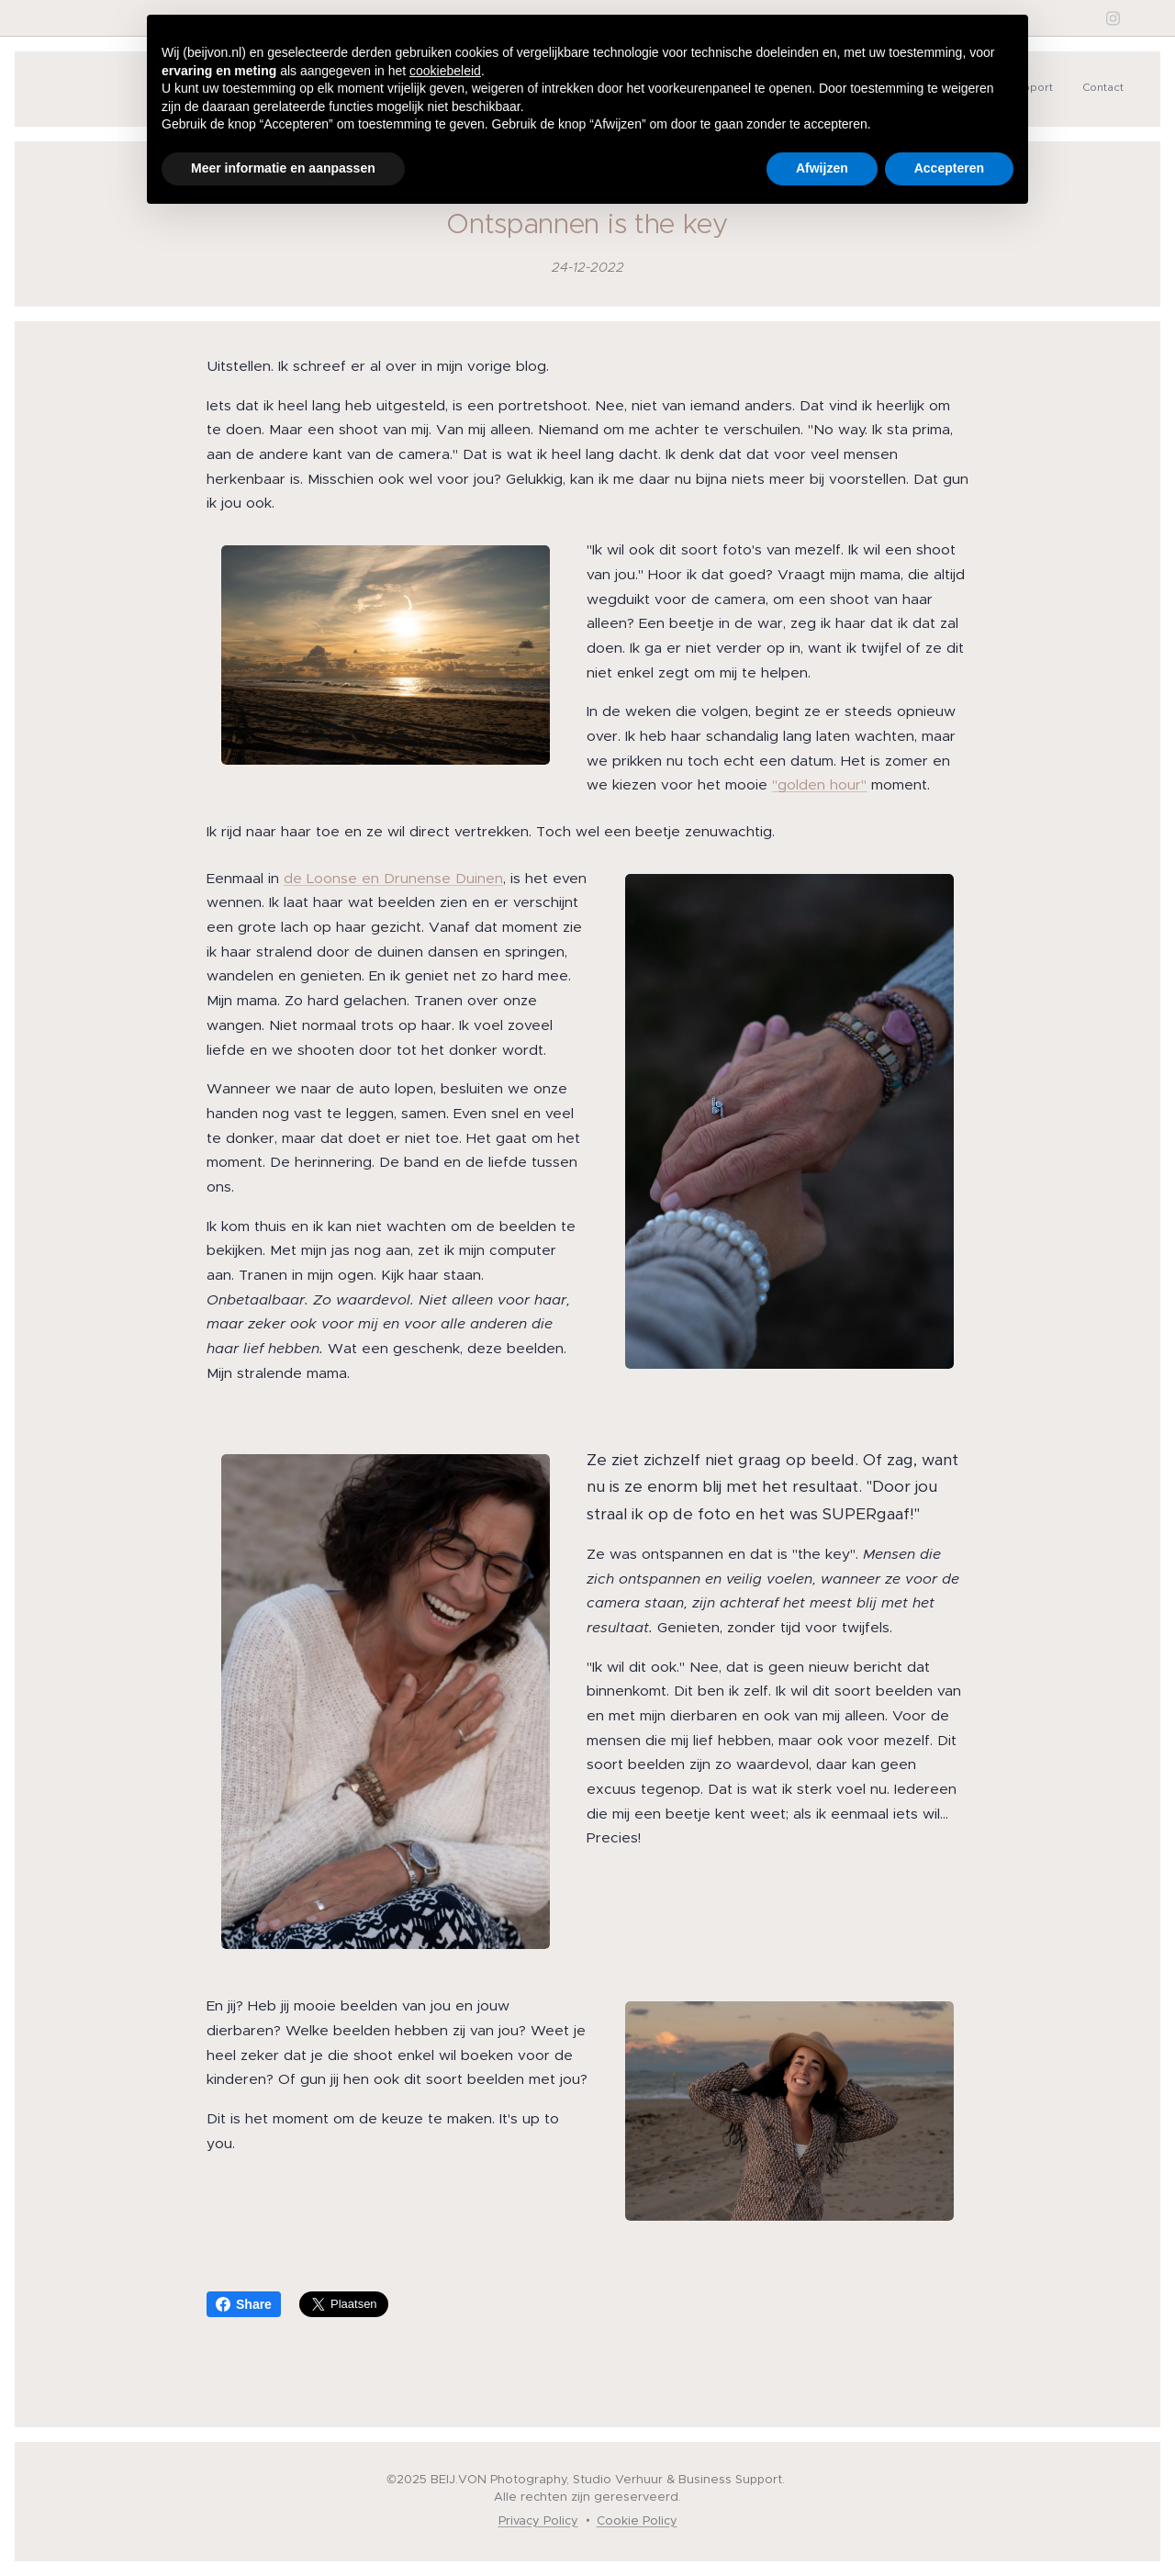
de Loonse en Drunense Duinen (393, 877)
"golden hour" (819, 784)
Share (244, 2304)
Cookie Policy (637, 2520)
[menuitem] (1065, 89)
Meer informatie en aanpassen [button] (283, 168)
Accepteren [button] (949, 168)
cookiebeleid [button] (445, 70)
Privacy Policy (538, 2520)
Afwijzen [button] (822, 168)
